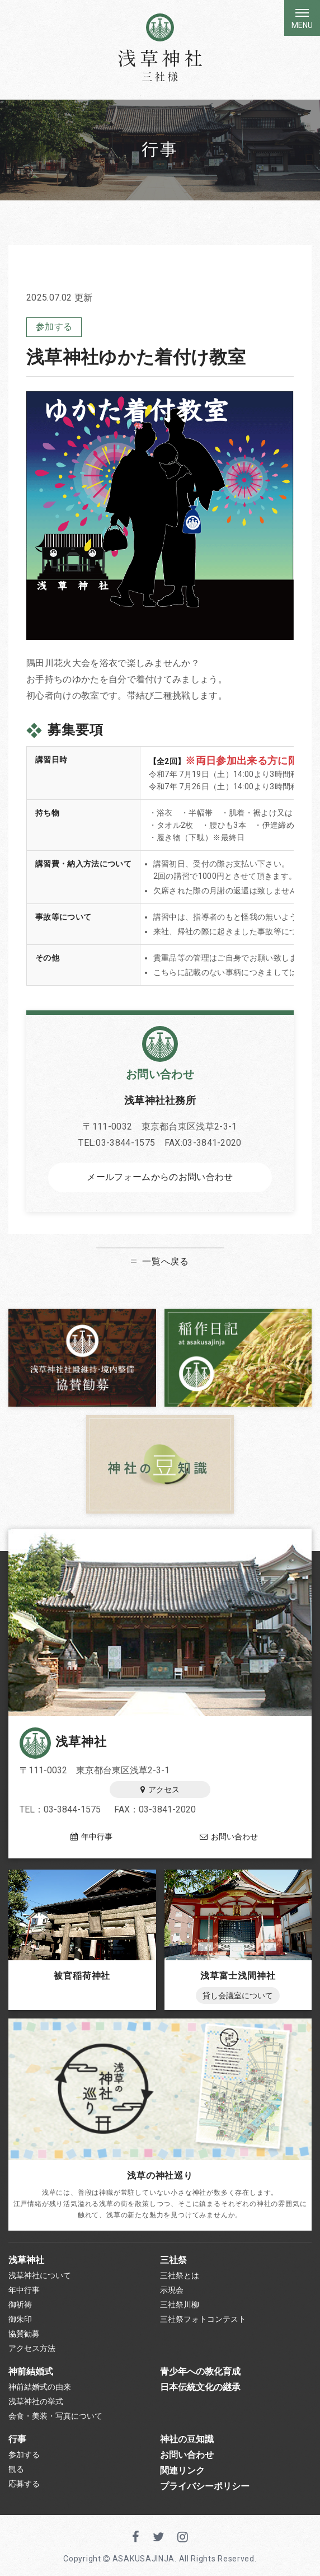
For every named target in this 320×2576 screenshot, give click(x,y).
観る (16, 2469)
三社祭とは (179, 2275)
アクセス (160, 1789)
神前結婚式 (30, 2371)
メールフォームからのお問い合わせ (160, 1177)
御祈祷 (20, 2304)
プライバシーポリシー (205, 2486)
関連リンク (182, 2470)
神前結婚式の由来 (39, 2386)
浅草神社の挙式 (35, 2401)
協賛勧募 (24, 2333)
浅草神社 (63, 1742)
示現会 (171, 2289)
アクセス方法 (31, 2348)
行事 (17, 2439)
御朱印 (20, 2319)
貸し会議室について (238, 1995)
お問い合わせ (229, 1836)
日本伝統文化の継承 (200, 2387)
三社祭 (173, 2260)
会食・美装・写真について (55, 2415)
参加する (54, 326)
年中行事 (91, 1836)
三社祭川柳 (179, 2304)
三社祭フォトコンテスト (203, 2319)
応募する (24, 2483)
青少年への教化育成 (200, 2371)
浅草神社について (39, 2275)
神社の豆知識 (187, 2439)
